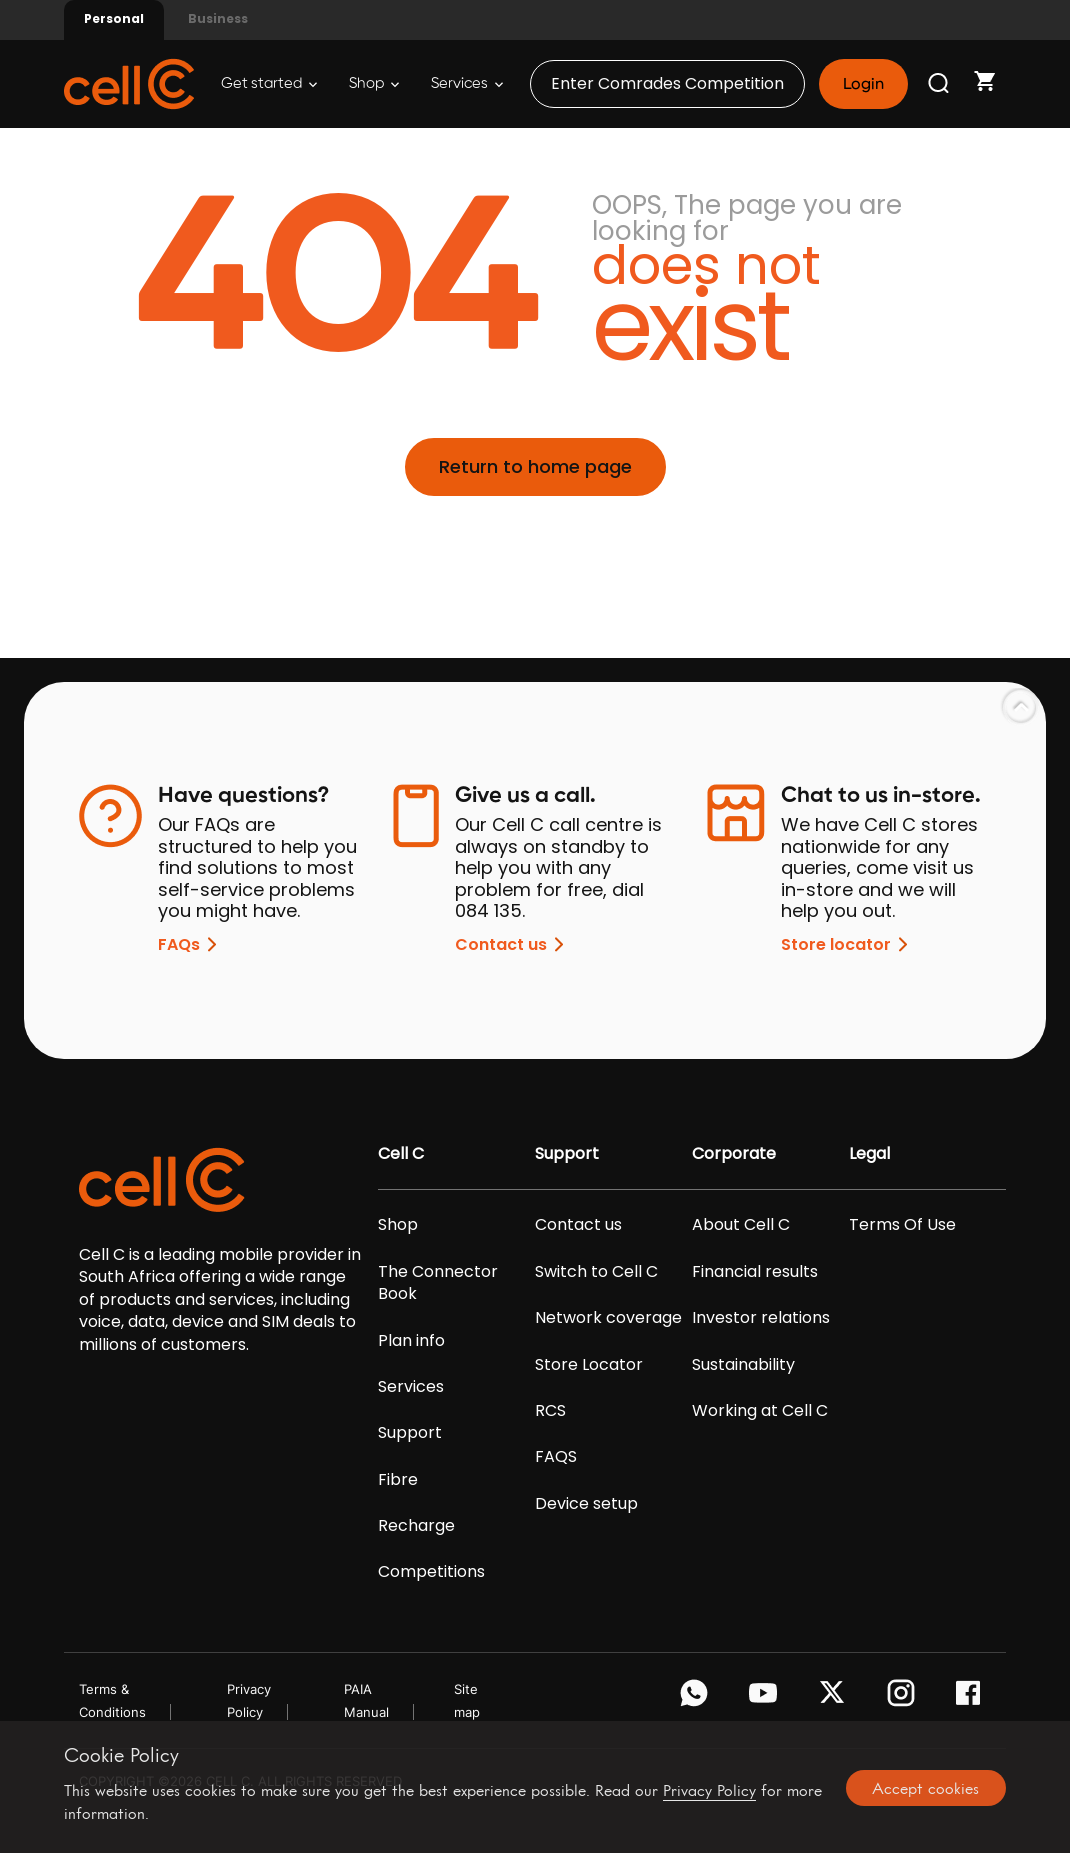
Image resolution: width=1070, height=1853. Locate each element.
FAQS (556, 1457)
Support (410, 1433)
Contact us (513, 944)
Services (467, 83)
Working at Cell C (760, 1411)
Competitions (431, 1572)
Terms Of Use (902, 1225)
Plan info (411, 1341)
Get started (269, 83)
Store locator (848, 944)
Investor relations (761, 1318)
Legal (869, 1154)
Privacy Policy (709, 1791)
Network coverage (608, 1318)
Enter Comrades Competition (667, 83)
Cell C (401, 1154)
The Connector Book (438, 1283)
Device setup (586, 1504)
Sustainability (743, 1365)
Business (218, 18)
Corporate (734, 1154)
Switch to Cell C (596, 1272)
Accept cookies (925, 1788)
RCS (550, 1411)
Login (863, 84)
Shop (374, 83)
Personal (114, 18)
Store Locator (589, 1365)
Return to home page (535, 466)
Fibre (398, 1480)
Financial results (755, 1272)
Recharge (416, 1526)
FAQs (191, 944)
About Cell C (741, 1225)
